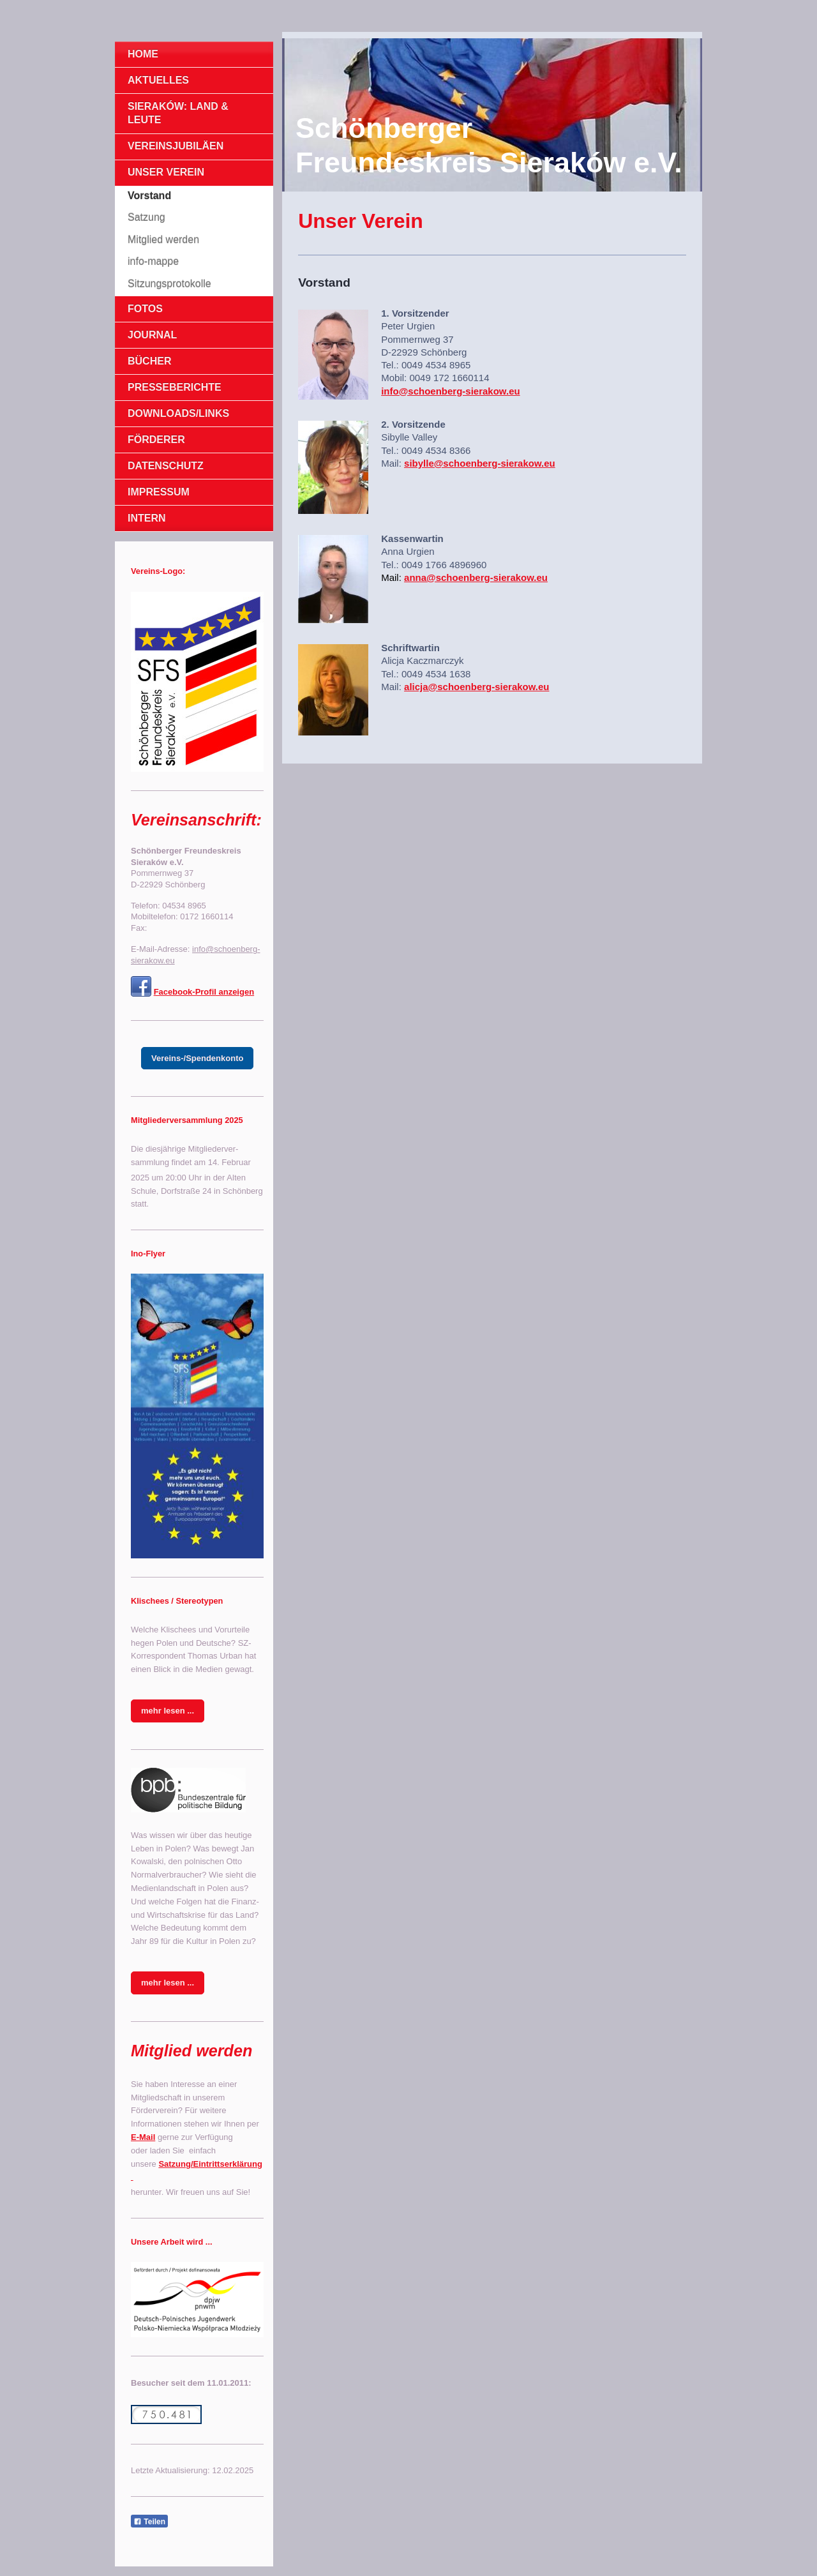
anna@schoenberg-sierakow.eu (476, 577)
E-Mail (143, 2137)
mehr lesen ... (167, 1710)
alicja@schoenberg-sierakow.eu (477, 686)
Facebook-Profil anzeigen (204, 992)
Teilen (149, 2521)
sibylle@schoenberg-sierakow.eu (479, 463)
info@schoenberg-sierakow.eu (450, 391)
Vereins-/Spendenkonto (197, 1058)
